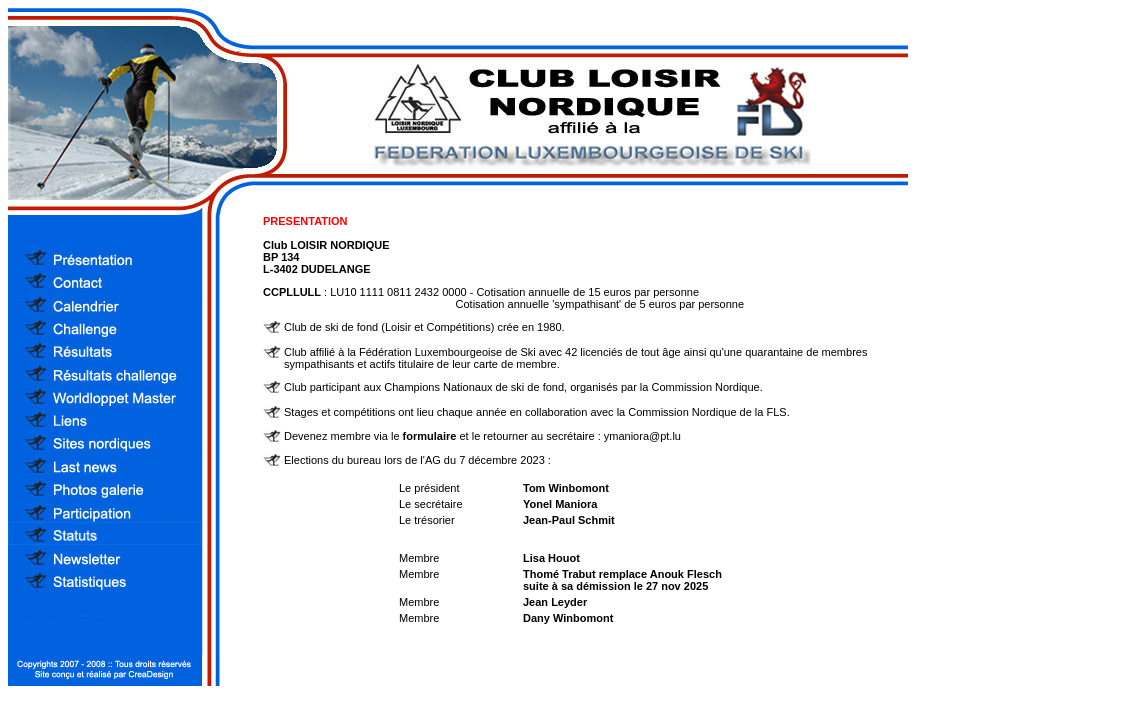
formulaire (430, 436)
